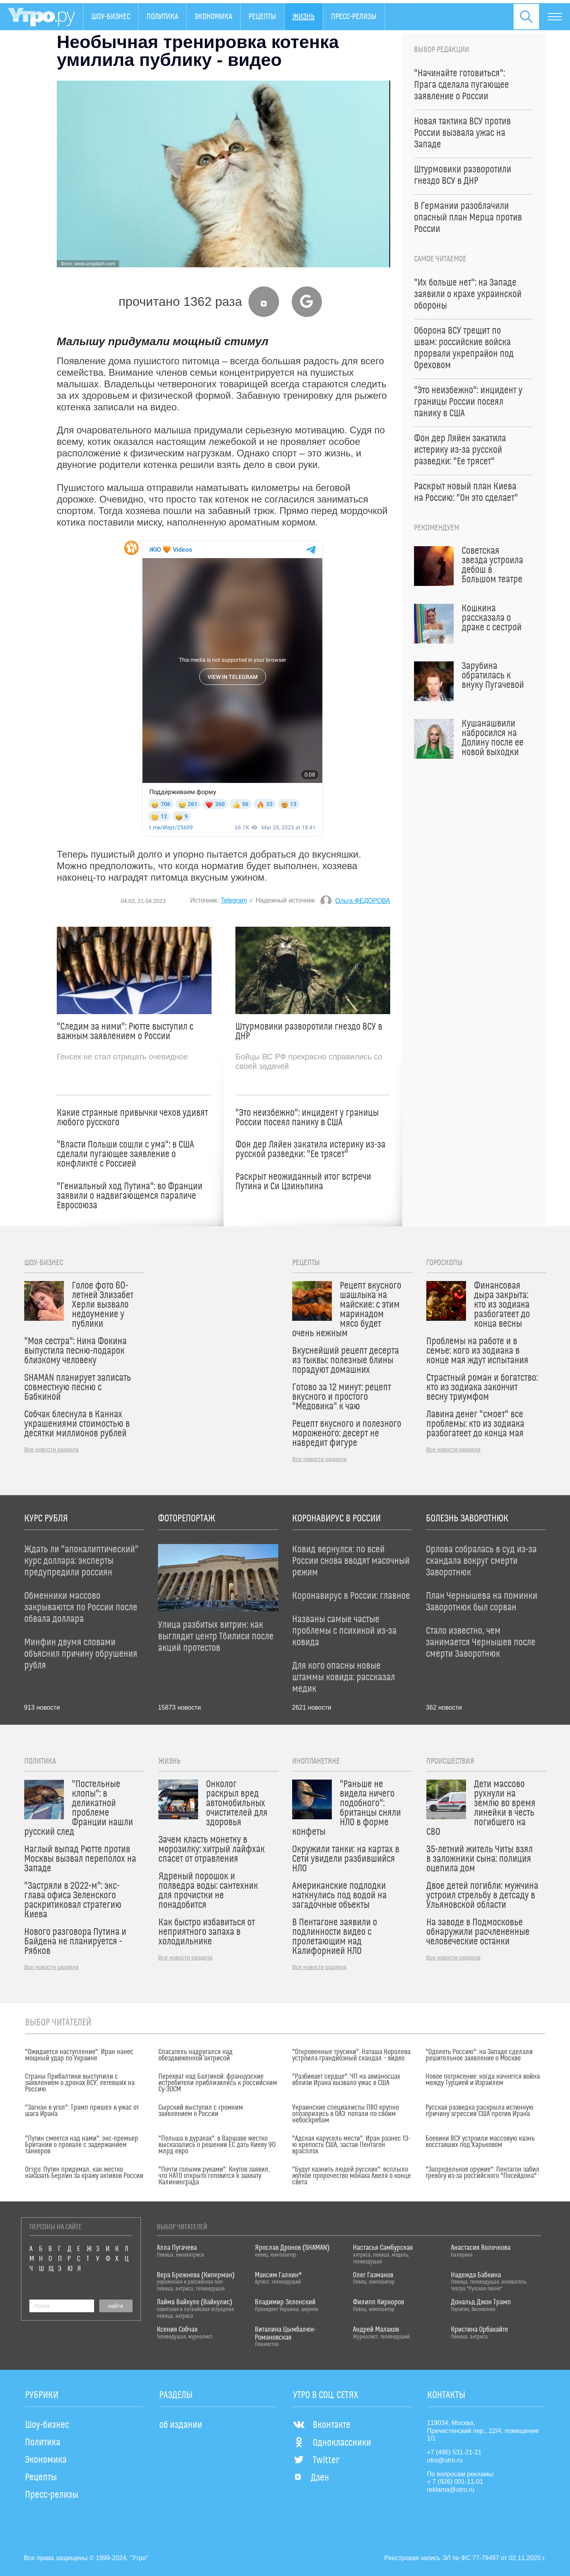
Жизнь (304, 16)
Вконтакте (321, 2425)
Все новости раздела (51, 1449)
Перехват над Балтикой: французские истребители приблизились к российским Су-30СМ (217, 2083)
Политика (162, 16)
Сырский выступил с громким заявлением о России (200, 2110)
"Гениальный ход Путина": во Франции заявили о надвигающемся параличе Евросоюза (129, 1196)
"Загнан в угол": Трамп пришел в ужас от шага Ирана (82, 2110)
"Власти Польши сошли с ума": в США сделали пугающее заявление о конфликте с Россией (125, 1154)
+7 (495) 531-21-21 (454, 2452)
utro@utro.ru (445, 2460)
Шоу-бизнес (110, 16)
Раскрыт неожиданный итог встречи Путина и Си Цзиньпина (303, 1181)
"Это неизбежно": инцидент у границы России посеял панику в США (307, 1117)
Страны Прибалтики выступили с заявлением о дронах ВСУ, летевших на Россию (80, 2083)
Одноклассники (332, 2442)
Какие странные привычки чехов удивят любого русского (132, 1117)
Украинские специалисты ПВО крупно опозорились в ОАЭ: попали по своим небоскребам (345, 2114)
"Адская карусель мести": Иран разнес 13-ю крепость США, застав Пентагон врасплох (351, 2145)
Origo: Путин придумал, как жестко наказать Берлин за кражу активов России (84, 2172)
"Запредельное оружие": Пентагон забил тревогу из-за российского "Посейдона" (482, 2172)
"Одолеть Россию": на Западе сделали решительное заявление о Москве (479, 2055)
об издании (180, 2425)
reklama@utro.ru (450, 2489)
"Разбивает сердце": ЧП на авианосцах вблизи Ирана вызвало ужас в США (346, 2080)
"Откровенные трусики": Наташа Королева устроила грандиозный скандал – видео (351, 2055)
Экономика (213, 16)
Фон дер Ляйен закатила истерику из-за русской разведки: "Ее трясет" (310, 1149)
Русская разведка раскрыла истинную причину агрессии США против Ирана (479, 2110)
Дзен (311, 2477)
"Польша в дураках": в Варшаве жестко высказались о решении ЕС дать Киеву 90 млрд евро (216, 2145)
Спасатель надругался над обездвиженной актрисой (195, 2055)
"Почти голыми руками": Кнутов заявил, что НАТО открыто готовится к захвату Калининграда (214, 2176)
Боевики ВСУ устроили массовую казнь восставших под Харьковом (480, 2141)
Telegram (234, 900)
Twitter (316, 2460)
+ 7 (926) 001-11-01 (455, 2481)
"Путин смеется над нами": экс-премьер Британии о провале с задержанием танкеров (81, 2145)
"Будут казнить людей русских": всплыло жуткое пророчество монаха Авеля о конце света (351, 2176)
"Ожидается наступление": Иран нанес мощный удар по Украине (79, 2055)
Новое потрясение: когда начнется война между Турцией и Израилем (483, 2080)
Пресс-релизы (354, 16)
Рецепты (262, 16)
